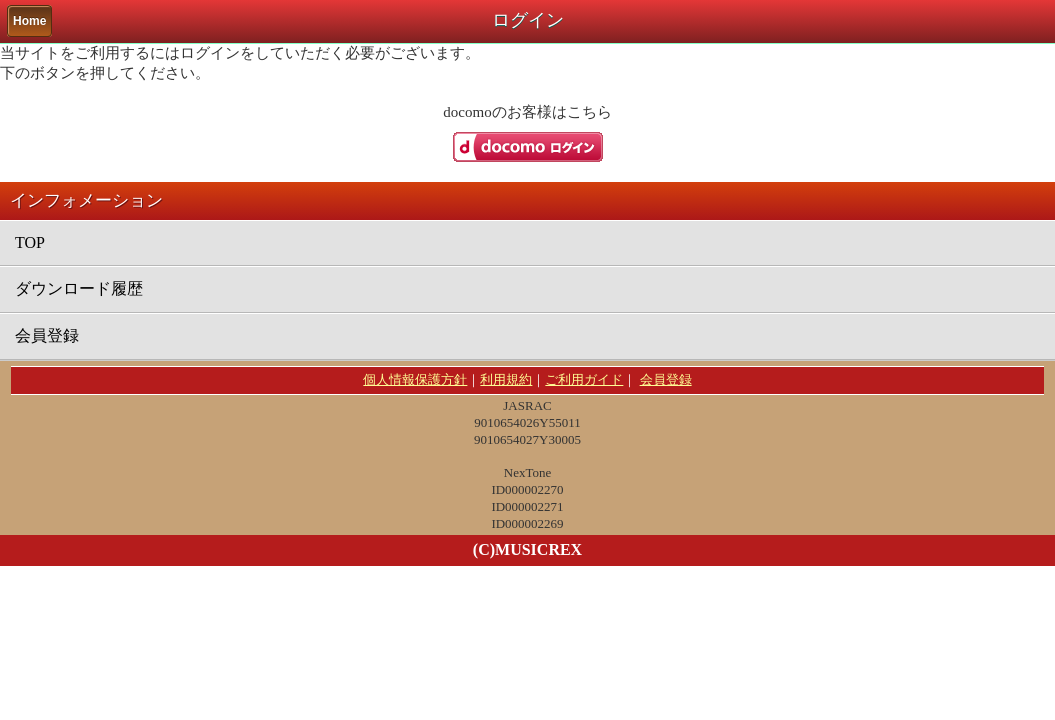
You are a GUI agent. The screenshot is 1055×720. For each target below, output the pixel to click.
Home (29, 21)
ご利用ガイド (584, 379)
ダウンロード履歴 (79, 288)
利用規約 (506, 379)
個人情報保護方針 (415, 379)
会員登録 (47, 335)
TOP (30, 242)
